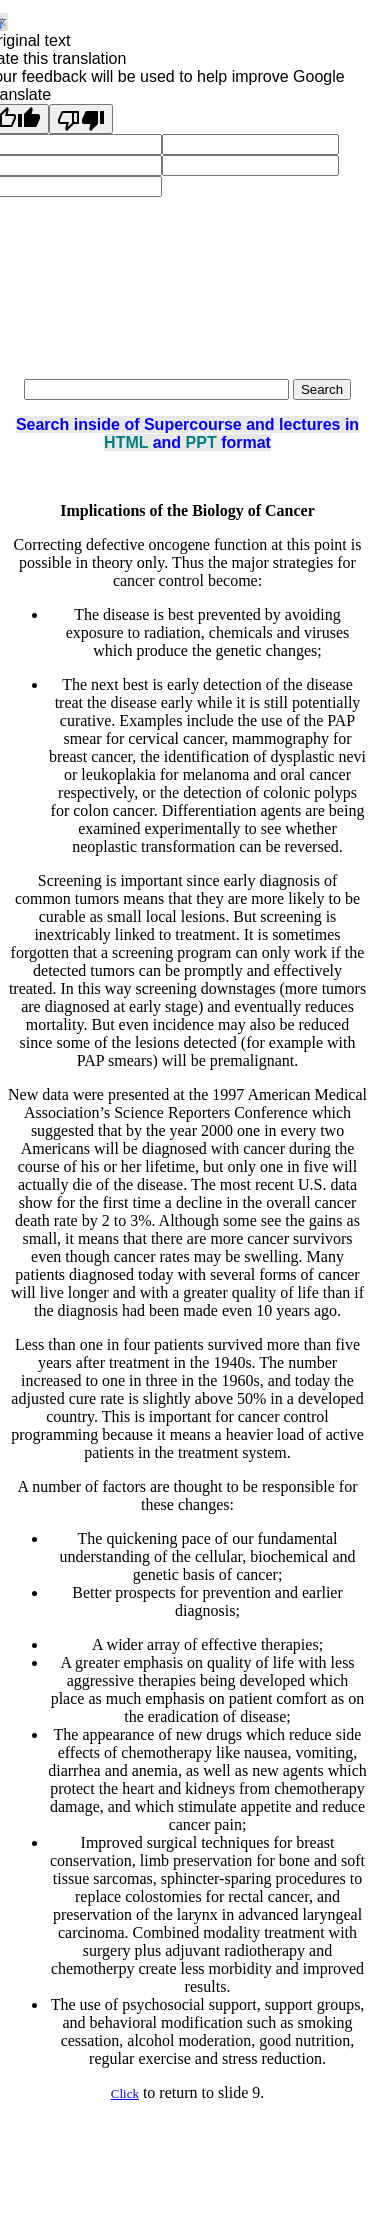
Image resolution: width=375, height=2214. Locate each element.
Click (125, 2093)
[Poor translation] (81, 119)
